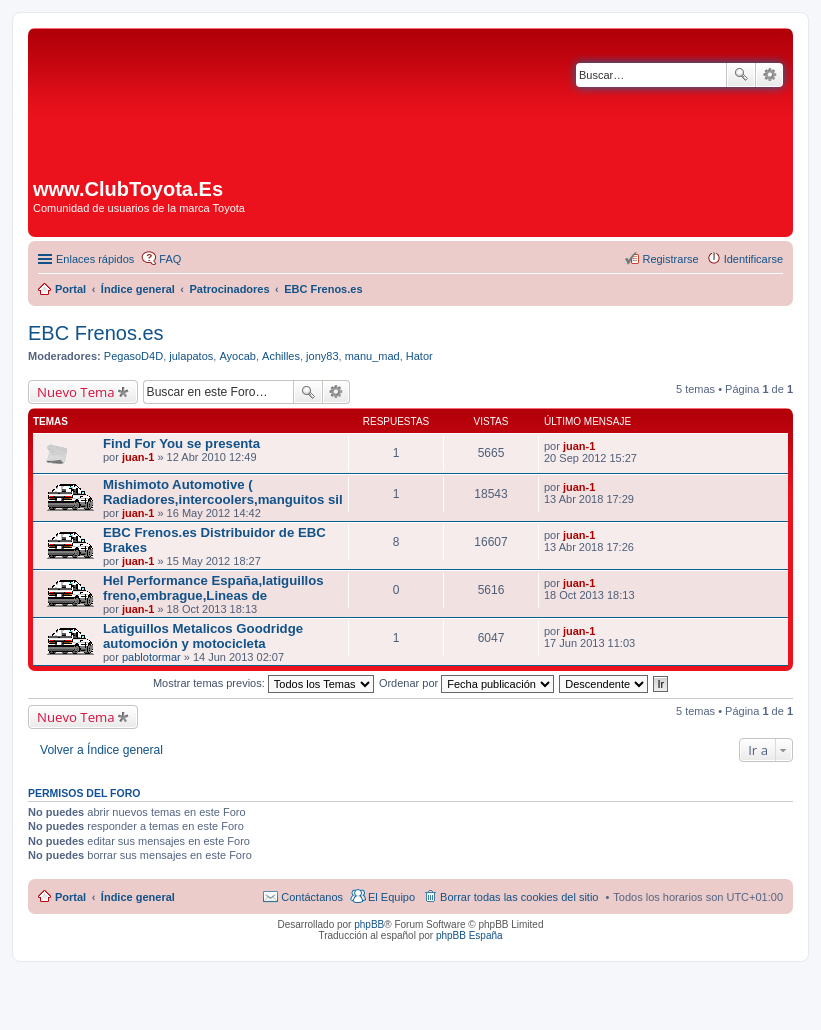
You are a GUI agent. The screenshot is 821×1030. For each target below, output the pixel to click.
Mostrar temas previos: (263, 683)
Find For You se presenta (181, 443)
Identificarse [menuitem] (753, 259)
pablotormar (151, 657)
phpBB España (469, 935)
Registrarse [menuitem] (670, 259)
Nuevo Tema (76, 392)
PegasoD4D (133, 356)
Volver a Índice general (101, 750)
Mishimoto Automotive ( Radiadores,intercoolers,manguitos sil (223, 492)
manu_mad (372, 356)
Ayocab (237, 356)
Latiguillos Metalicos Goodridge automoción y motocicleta (203, 636)
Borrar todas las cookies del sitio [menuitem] (519, 897)
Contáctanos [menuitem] (312, 897)
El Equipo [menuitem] (391, 897)
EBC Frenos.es (96, 333)
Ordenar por (466, 683)
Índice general (138, 897)
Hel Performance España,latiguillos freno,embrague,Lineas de (213, 588)
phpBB (369, 924)
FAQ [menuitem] (170, 259)
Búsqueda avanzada (769, 75)
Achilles (281, 356)
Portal (70, 289)
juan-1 (138, 457)
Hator (419, 356)
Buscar (741, 75)
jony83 (322, 356)
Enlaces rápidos (95, 259)
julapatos (191, 356)
